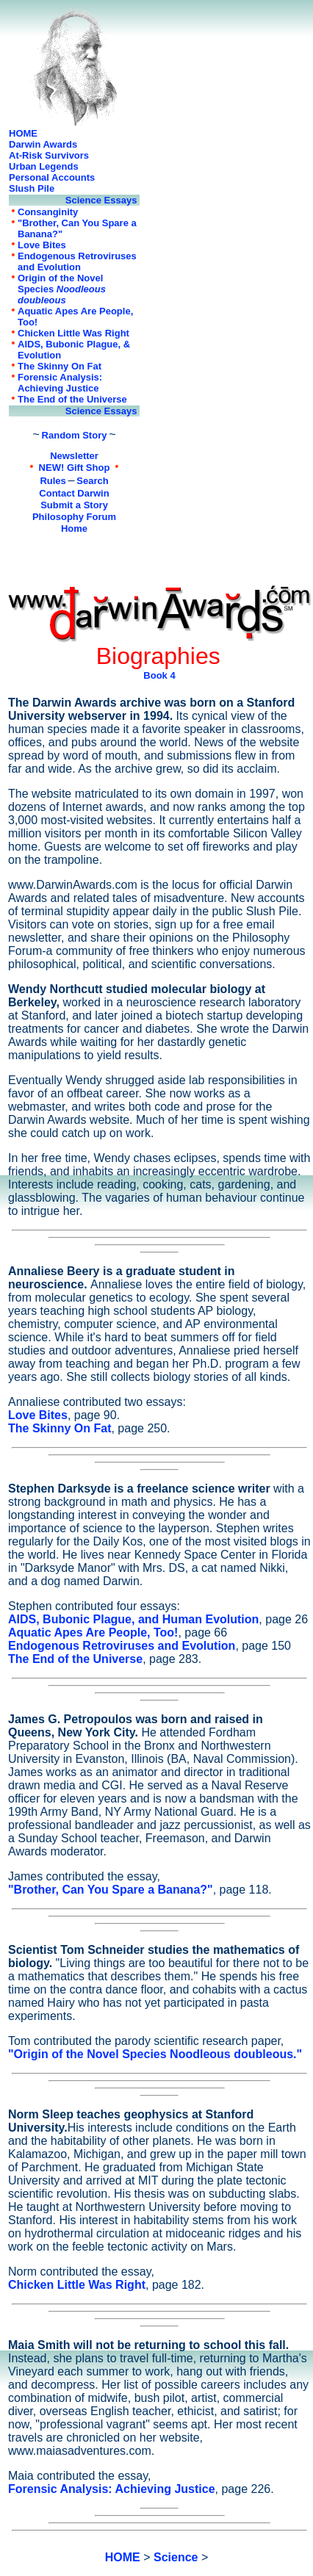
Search (92, 480)
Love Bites (42, 244)
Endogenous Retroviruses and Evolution (77, 261)
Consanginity (48, 211)
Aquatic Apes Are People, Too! (93, 1632)
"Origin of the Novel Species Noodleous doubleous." (155, 2054)
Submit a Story (74, 504)
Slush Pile (31, 188)
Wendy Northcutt (57, 989)
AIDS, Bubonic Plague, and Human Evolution (133, 1619)
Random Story (74, 435)
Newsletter (74, 455)
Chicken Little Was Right (73, 333)
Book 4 (159, 675)
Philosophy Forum (74, 516)
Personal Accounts (52, 177)
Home (74, 528)
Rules (52, 480)
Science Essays (102, 200)
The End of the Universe (72, 399)
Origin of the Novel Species (62, 289)
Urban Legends (44, 166)
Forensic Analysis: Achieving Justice (60, 383)
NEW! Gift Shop (74, 467)
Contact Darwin (74, 493)
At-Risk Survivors (49, 155)
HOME (23, 133)
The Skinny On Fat (59, 366)
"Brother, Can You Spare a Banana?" (110, 1889)
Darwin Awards (43, 144)
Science (176, 2557)
